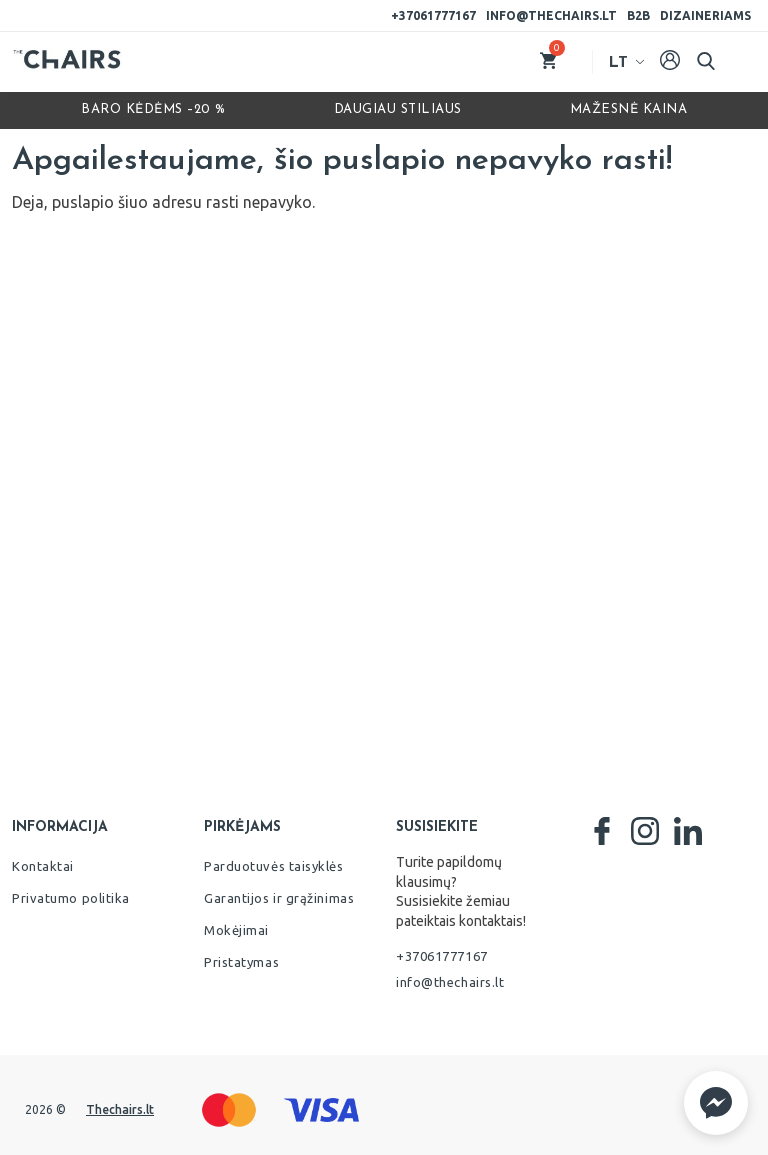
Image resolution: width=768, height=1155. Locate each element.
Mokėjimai (236, 930)
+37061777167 (433, 15)
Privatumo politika (71, 898)
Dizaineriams (705, 15)
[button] (716, 1103)
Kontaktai (43, 866)
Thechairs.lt (120, 1109)
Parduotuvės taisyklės (274, 866)
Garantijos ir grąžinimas (279, 898)
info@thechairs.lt (551, 15)
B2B (638, 15)
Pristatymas (241, 962)
